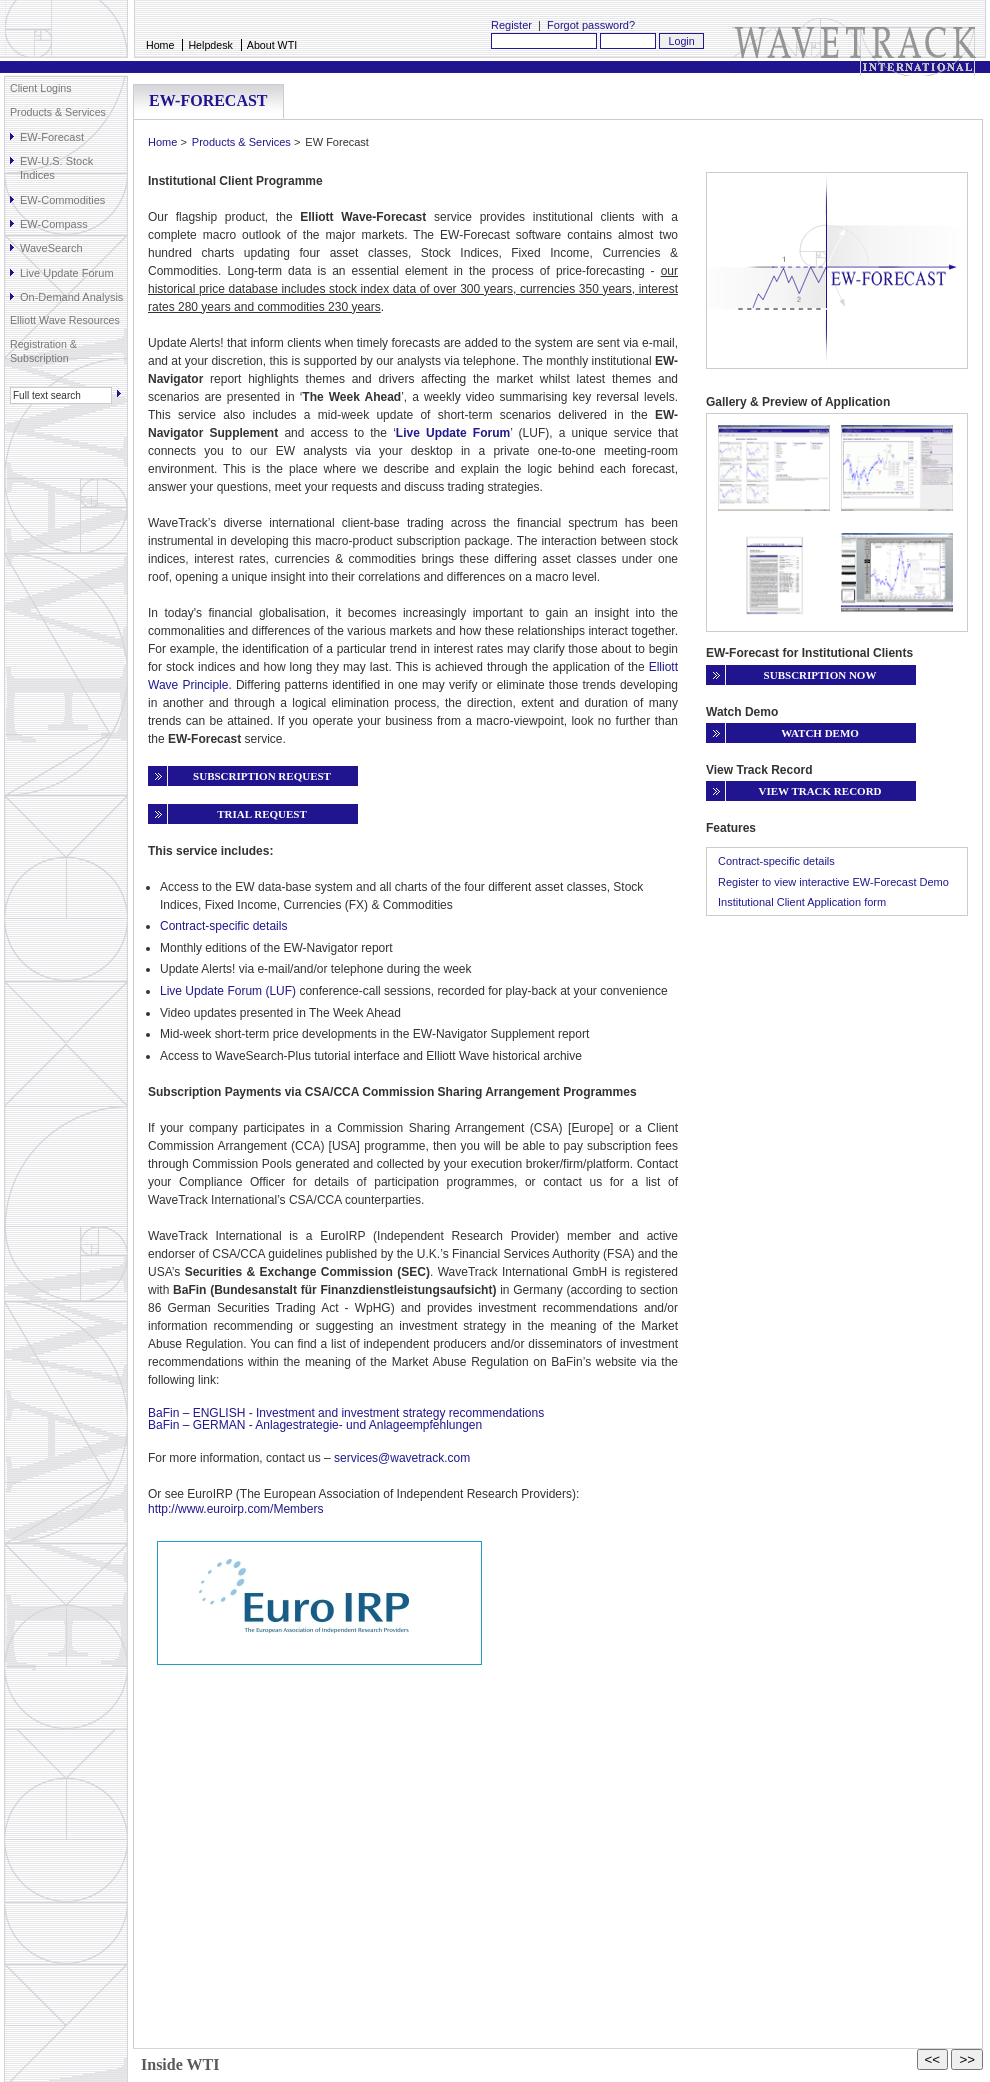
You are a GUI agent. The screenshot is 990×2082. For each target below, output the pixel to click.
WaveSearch (51, 248)
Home (160, 45)
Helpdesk (210, 45)
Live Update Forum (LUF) (228, 991)
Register (511, 25)
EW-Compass (54, 224)
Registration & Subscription (43, 351)
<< (933, 2059)
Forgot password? (591, 25)
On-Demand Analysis (71, 297)
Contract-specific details (223, 926)
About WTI (272, 45)
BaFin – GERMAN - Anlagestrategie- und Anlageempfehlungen (315, 1425)
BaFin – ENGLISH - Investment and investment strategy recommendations (346, 1413)
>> (967, 2059)
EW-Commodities (62, 200)
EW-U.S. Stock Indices (56, 168)
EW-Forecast (52, 137)
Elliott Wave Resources (65, 320)
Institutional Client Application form (802, 902)
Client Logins (41, 88)
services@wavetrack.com (402, 1458)
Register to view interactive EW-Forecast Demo (833, 882)
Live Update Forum (67, 273)
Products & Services (58, 112)
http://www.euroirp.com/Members (235, 1509)
